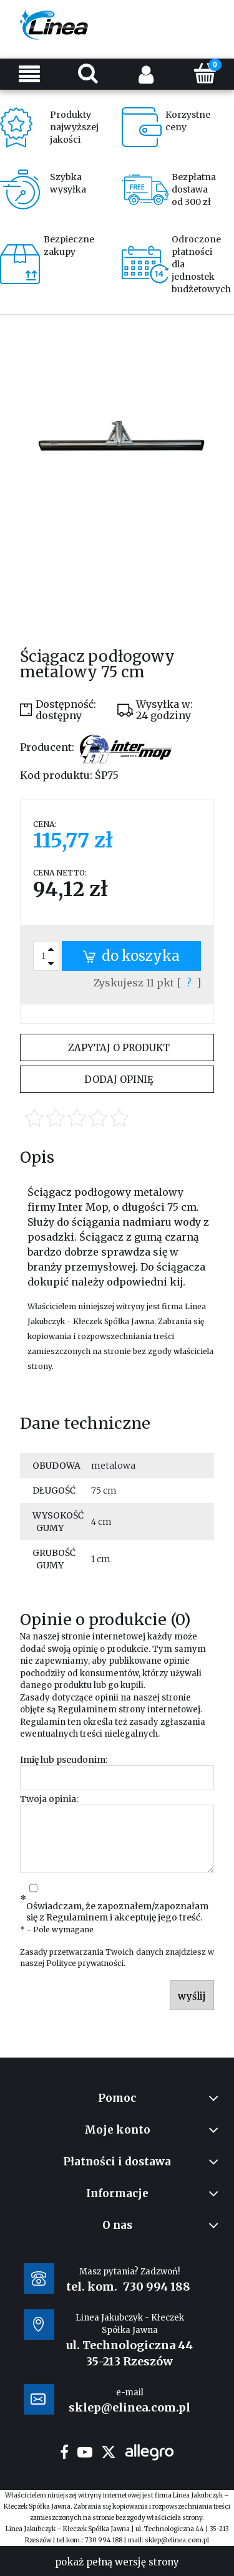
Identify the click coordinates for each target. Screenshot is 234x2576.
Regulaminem (87, 1709)
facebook (64, 2452)
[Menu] (29, 74)
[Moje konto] (146, 74)
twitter (108, 2452)
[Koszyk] (204, 73)
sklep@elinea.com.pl (177, 2540)
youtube (84, 2452)
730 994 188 (156, 2286)
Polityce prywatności (85, 1963)
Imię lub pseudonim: (63, 1759)
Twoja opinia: (49, 1799)
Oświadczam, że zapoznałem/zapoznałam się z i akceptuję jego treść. (117, 1912)
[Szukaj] (88, 73)
